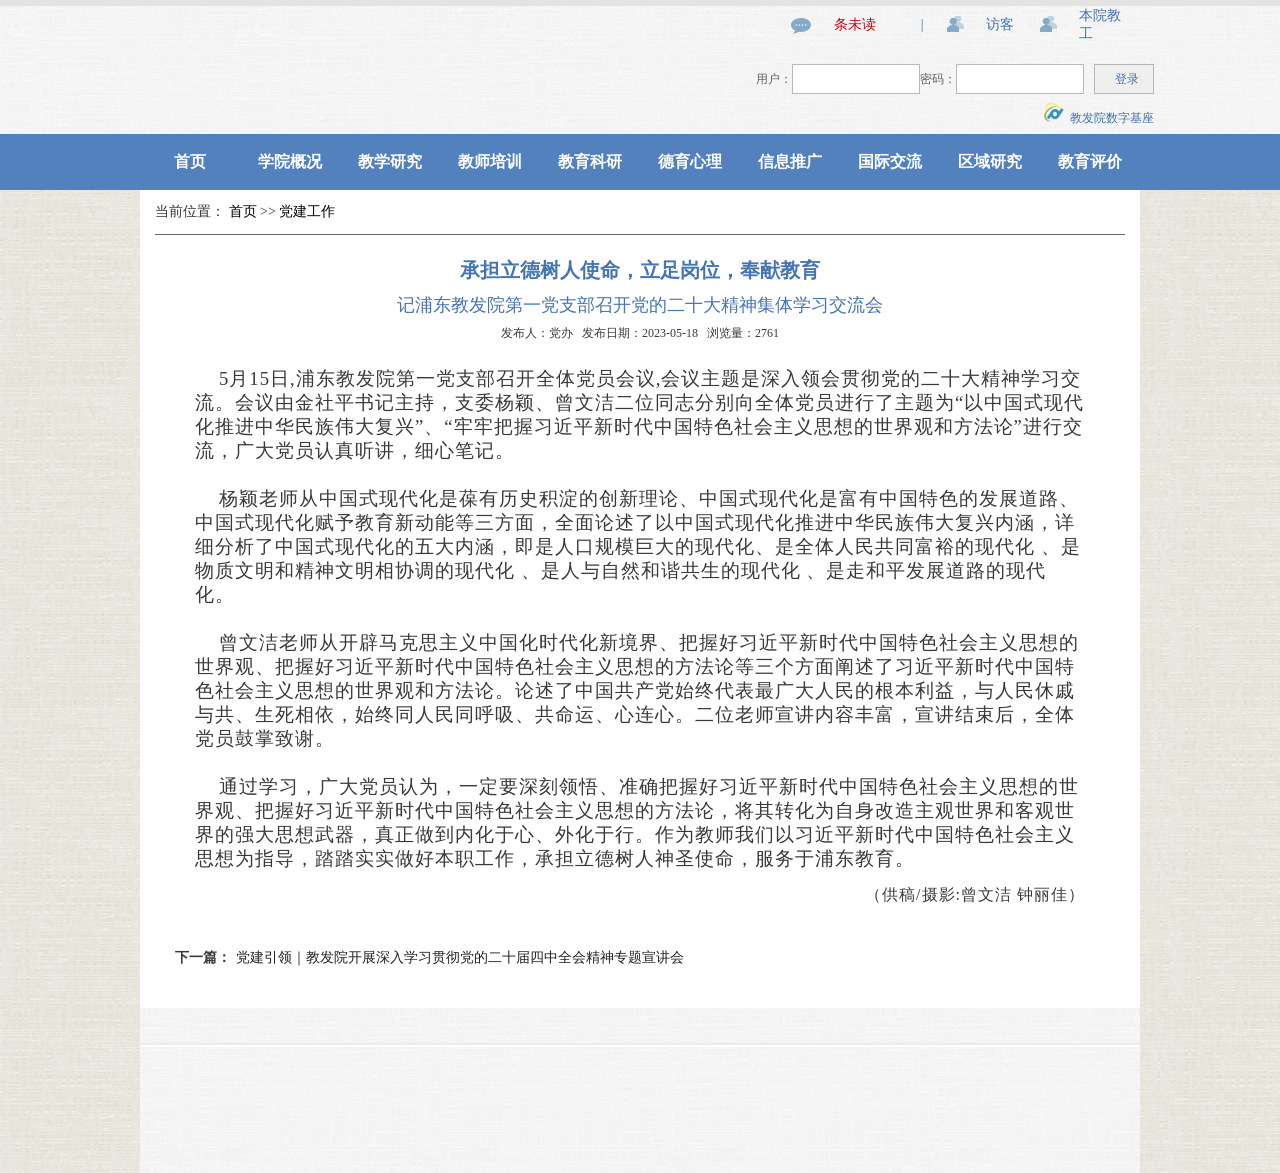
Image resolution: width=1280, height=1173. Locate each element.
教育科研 (590, 161)
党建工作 (307, 211)
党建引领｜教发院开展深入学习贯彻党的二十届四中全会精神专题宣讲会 (460, 957)
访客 (1000, 24)
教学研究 (390, 161)
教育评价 (1090, 161)
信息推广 (790, 161)
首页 (190, 161)
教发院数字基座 (1099, 118)
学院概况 (290, 161)
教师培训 (490, 161)
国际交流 (890, 161)
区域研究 (990, 161)
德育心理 (690, 161)
